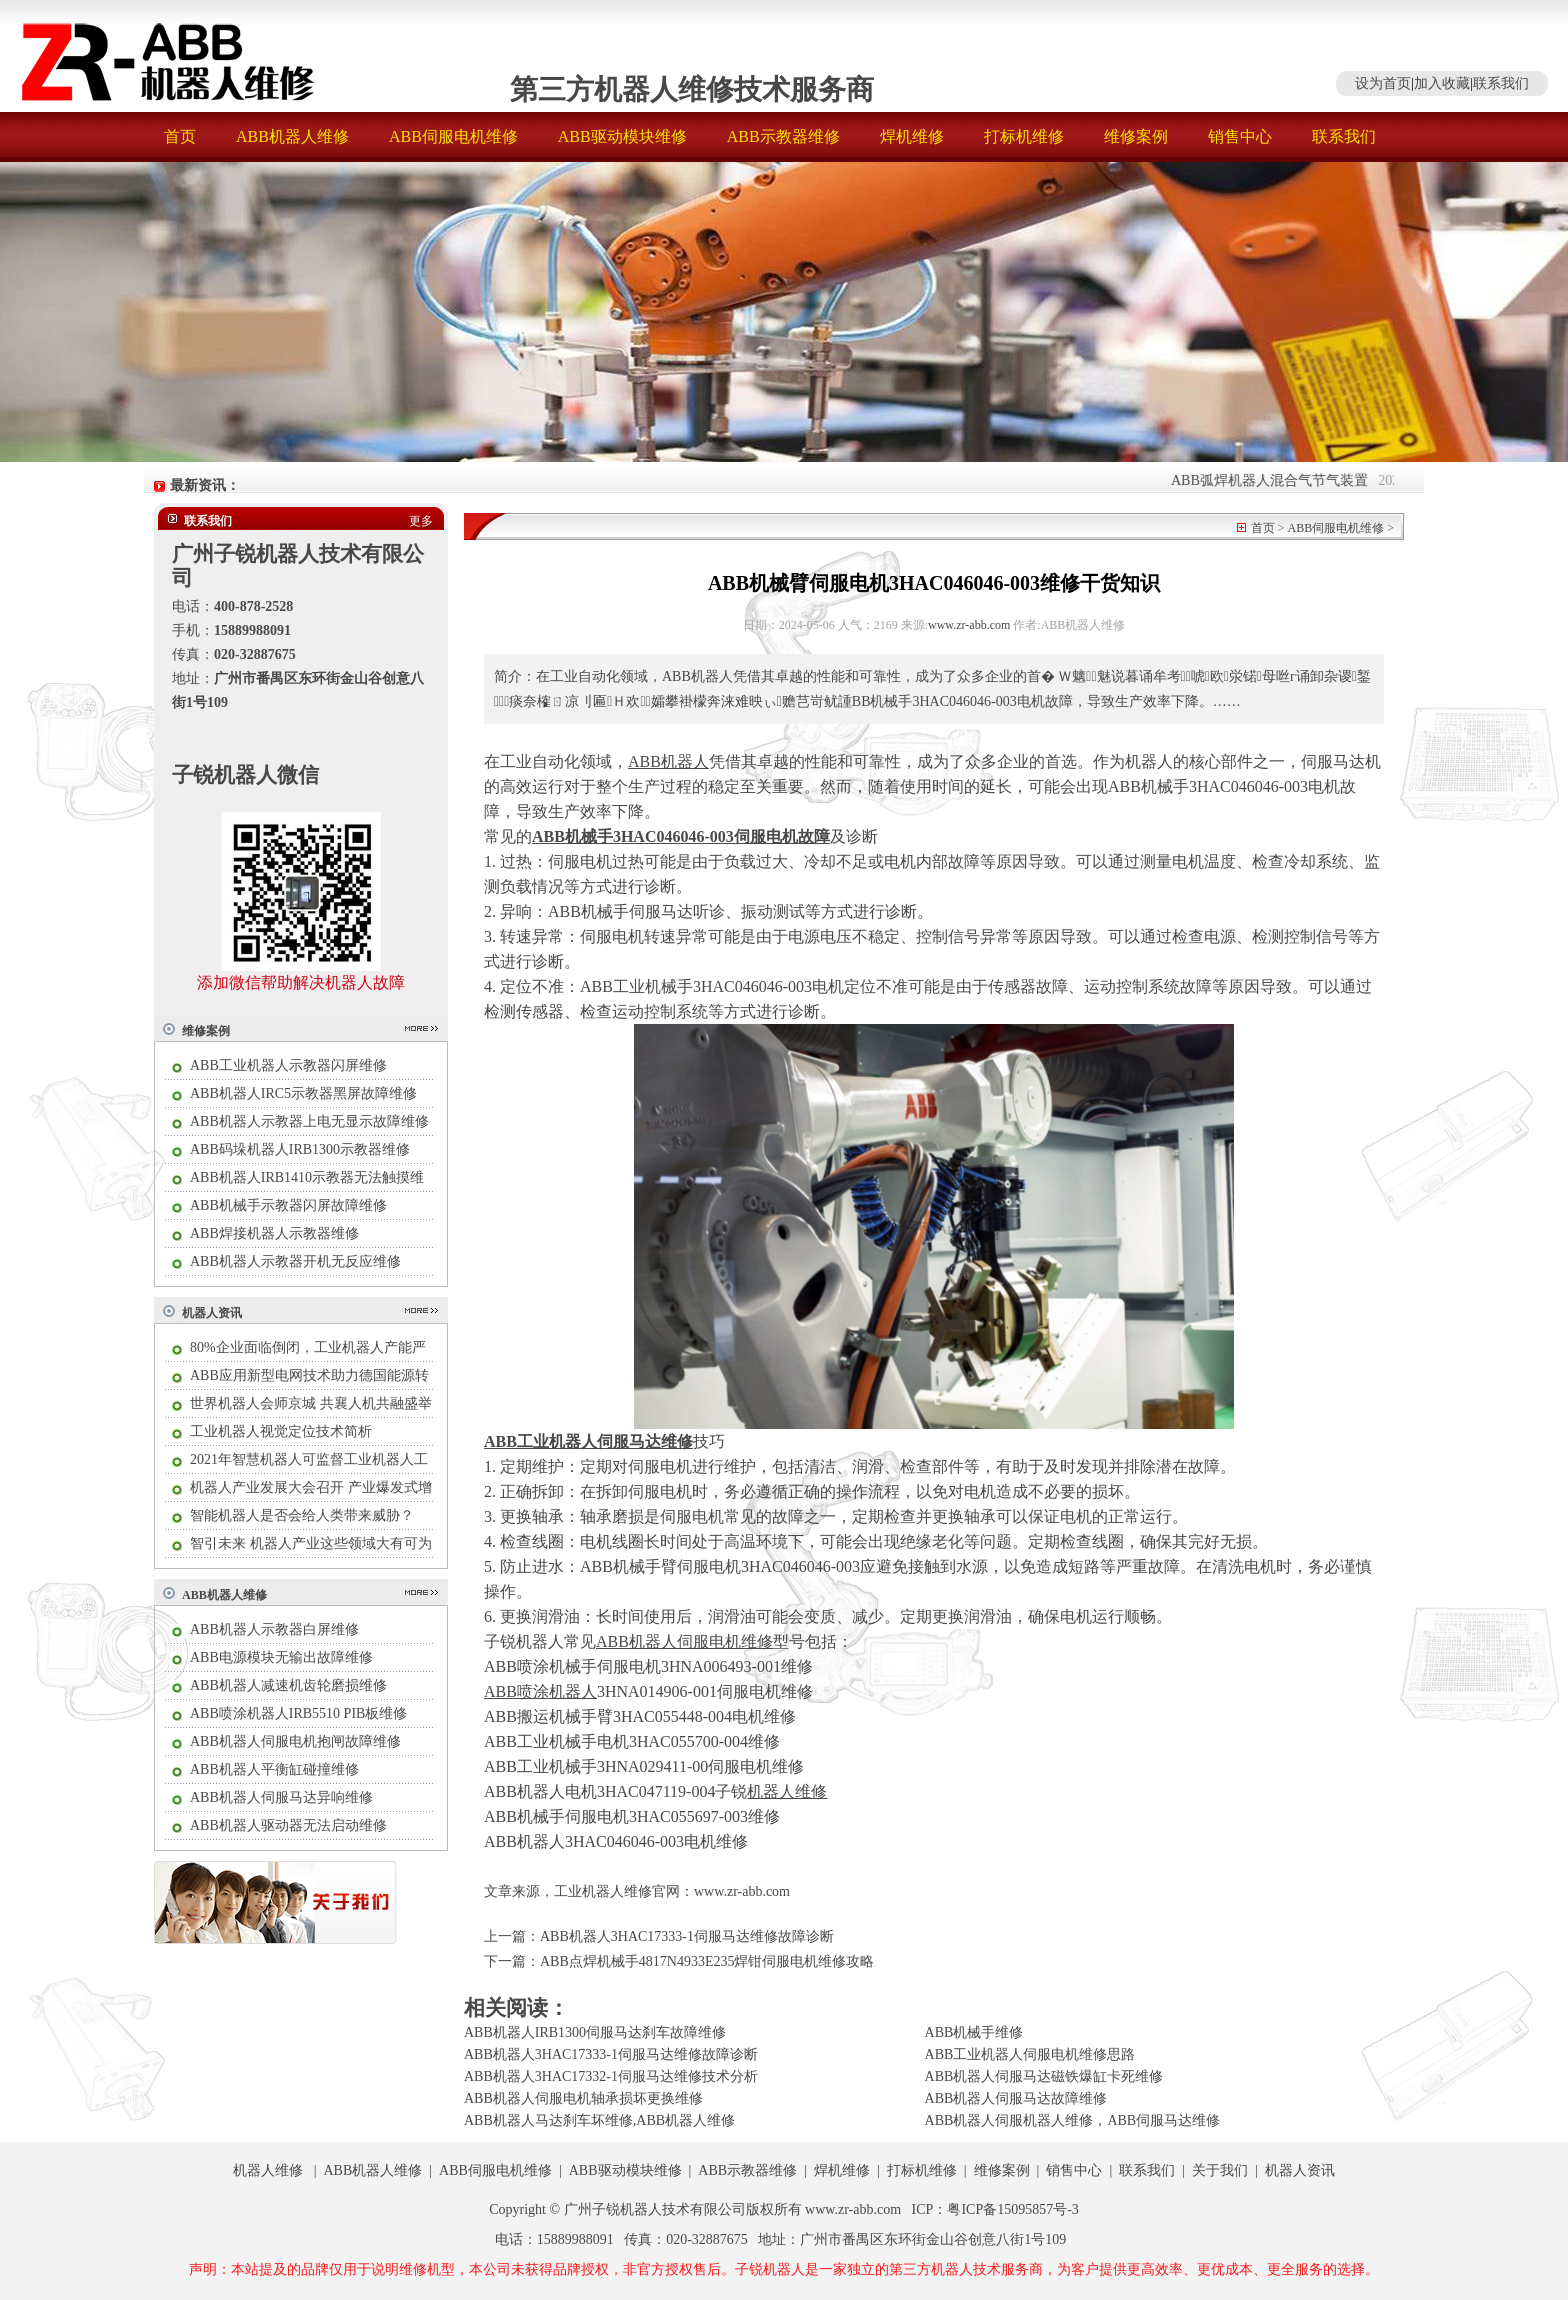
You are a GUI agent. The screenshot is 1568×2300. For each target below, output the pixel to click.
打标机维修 (1024, 136)
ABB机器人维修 (292, 136)
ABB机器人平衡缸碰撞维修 (274, 1769)
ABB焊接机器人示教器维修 (274, 1233)
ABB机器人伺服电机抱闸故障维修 (295, 1741)
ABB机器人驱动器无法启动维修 (288, 1825)
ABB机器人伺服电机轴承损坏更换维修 (583, 2098)
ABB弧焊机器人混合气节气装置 (1286, 480)
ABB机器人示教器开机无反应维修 (295, 1261)
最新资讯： (205, 485)
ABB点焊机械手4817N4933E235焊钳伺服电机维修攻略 (707, 1961)
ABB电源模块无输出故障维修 (281, 1657)
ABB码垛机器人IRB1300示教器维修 (300, 1149)
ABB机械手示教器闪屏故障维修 (288, 1205)
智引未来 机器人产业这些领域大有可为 (311, 1543)
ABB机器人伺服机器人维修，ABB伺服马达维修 (1073, 2120)
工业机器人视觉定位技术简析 (281, 1431)
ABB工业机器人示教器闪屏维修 (288, 1065)
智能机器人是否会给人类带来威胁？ (302, 1515)
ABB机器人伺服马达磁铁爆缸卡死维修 (1044, 2076)
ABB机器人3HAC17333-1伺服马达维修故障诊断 (687, 1936)
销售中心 (1240, 136)
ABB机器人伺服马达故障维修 (1016, 2098)
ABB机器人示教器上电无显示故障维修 (309, 1121)
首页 (180, 136)
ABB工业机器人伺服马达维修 (588, 1441)
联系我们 (1501, 83)
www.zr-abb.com (969, 625)
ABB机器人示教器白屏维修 (274, 1629)
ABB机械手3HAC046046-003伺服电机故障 (681, 836)
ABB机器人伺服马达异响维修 (281, 1797)
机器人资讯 (212, 1313)
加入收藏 (1442, 83)
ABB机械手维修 (974, 2032)
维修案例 (1136, 136)
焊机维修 (912, 136)
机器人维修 (268, 2170)
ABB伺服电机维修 (453, 136)
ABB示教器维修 (783, 136)
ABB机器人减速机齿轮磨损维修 (288, 1685)
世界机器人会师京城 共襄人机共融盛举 (311, 1403)
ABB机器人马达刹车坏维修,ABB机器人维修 (599, 2120)
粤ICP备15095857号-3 (1012, 2209)
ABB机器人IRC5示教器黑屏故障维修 (303, 1093)
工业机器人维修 (603, 1891)
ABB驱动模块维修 (622, 136)
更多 (421, 521)
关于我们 (1220, 2170)
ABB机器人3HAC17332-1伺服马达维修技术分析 (611, 2076)
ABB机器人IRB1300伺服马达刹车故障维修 (595, 2032)
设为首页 (1383, 83)
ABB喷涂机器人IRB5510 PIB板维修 (298, 1713)
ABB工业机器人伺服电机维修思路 (1030, 2054)
